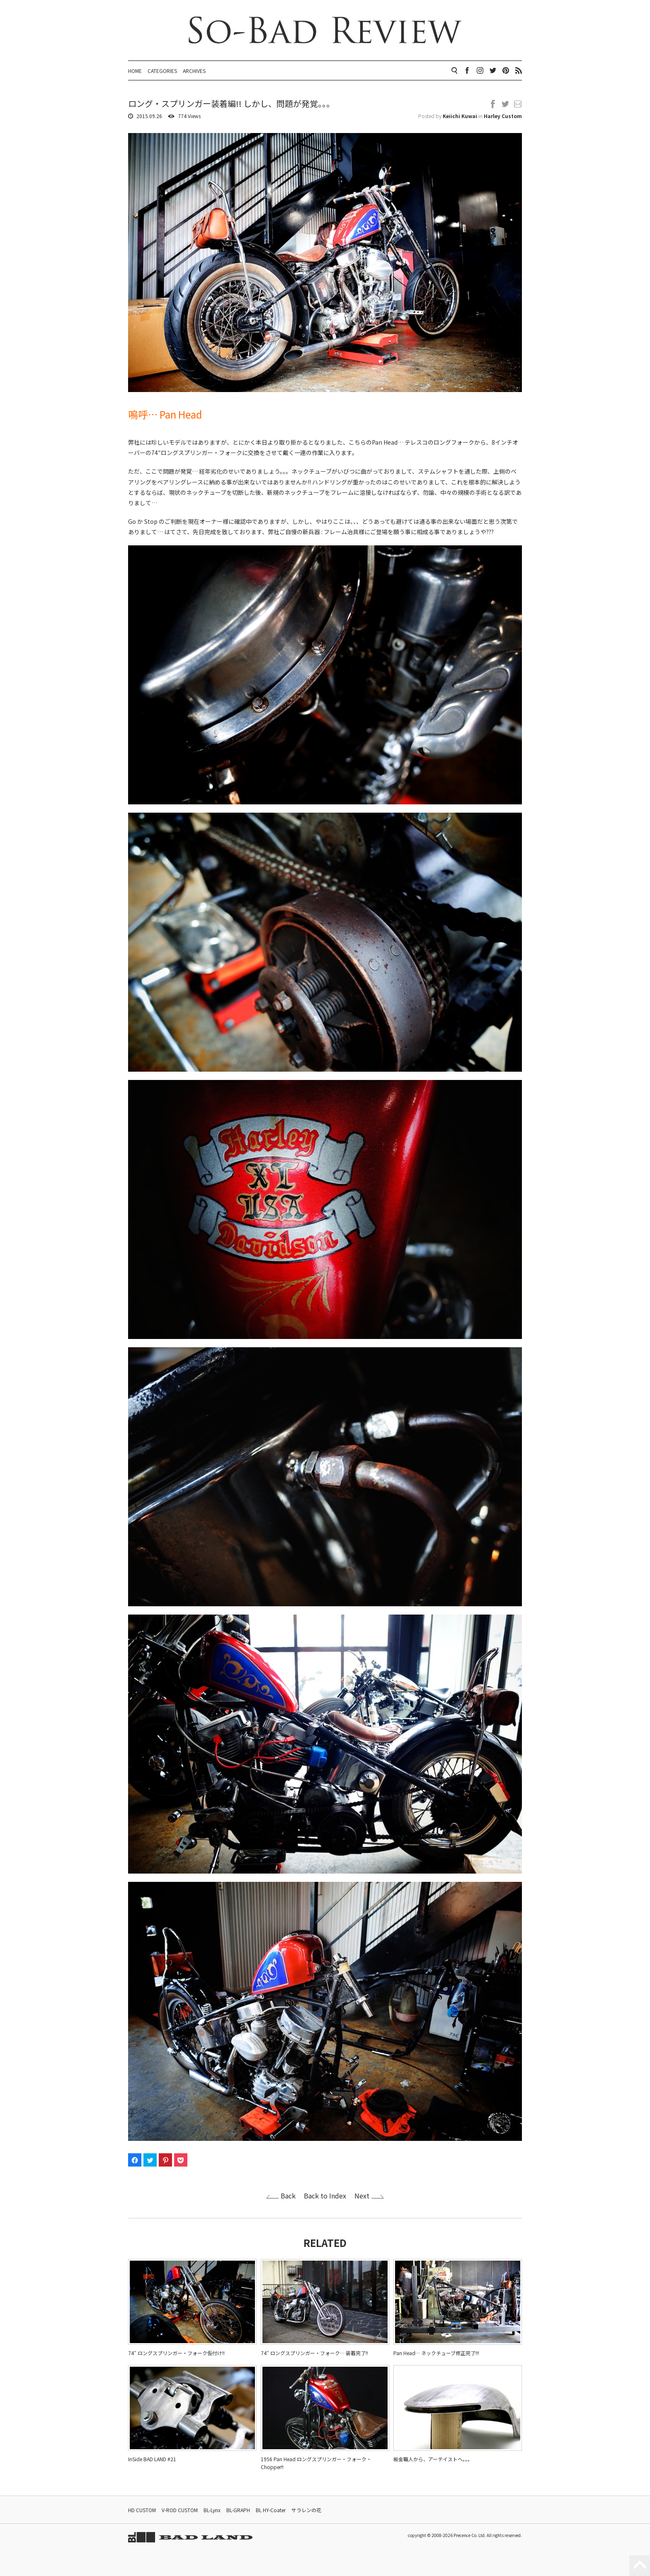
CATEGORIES (162, 70)
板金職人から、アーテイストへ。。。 (433, 2458)
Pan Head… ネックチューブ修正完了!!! (436, 2352)
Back (288, 2196)
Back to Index (325, 2196)
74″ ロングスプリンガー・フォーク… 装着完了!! (314, 2352)
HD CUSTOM (142, 2509)
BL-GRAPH (238, 2509)
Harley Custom (503, 115)
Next (361, 2196)
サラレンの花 (306, 2509)
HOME (135, 70)
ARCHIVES (194, 70)
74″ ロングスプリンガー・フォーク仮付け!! (176, 2352)
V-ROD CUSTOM (180, 2509)
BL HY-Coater (271, 2509)
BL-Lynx (212, 2509)
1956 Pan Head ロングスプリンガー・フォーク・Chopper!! (316, 2462)
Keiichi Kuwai (460, 115)
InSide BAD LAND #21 (152, 2458)
